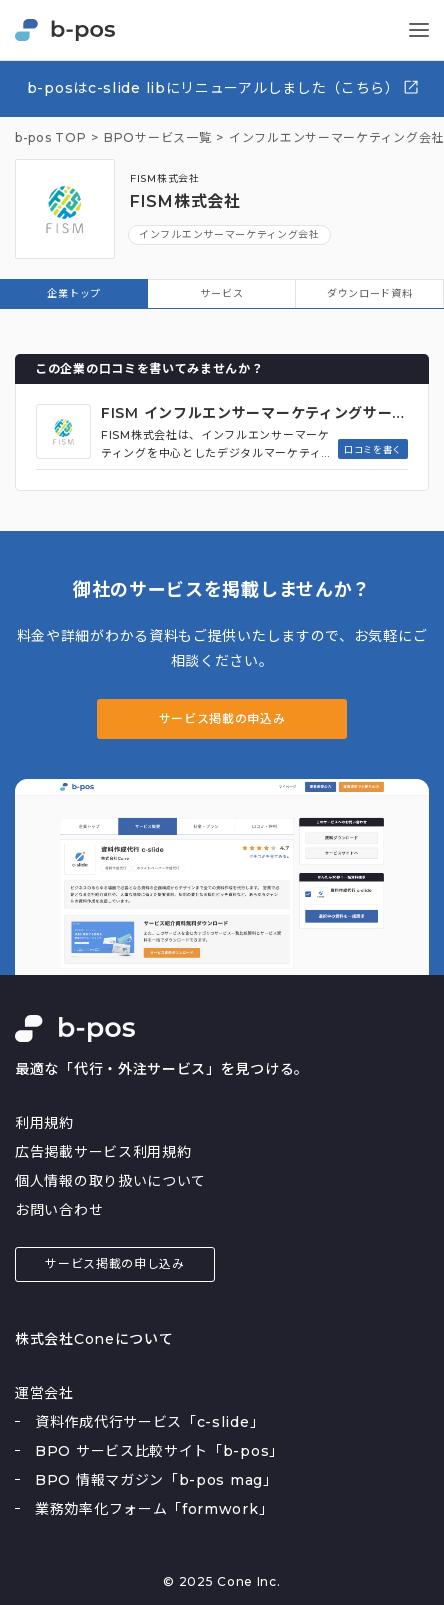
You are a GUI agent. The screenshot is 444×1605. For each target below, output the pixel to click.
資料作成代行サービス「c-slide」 (149, 1422)
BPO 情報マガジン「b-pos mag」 (156, 1480)
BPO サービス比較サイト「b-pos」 (159, 1451)
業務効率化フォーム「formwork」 (154, 1509)
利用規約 (44, 1123)
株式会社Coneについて (94, 1339)
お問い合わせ (59, 1210)
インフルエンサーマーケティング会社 (229, 234)
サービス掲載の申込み (222, 718)
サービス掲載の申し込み (115, 1263)
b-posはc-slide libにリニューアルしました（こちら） (223, 87)
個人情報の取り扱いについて (110, 1181)
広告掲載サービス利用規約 (103, 1152)
